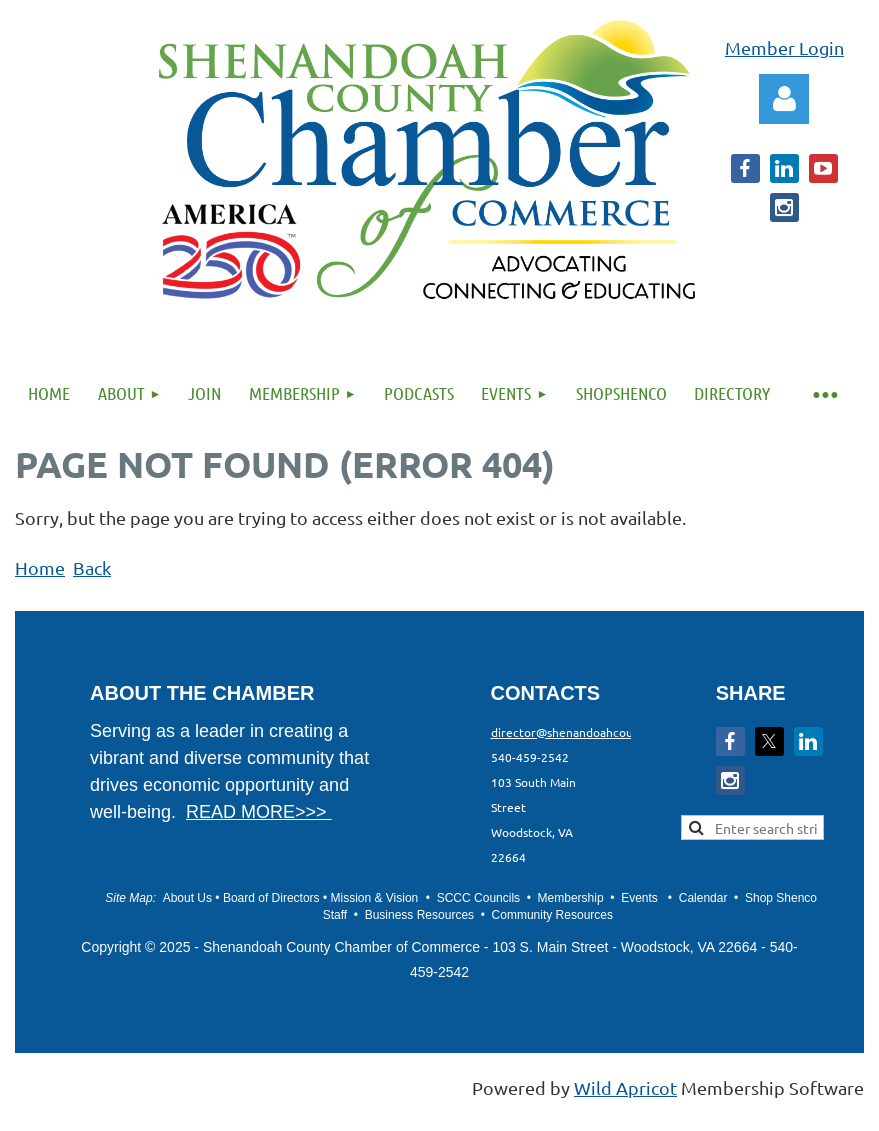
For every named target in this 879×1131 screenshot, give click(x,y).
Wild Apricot (625, 1087)
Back (92, 567)
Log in (784, 99)
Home (40, 567)
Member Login (784, 47)
